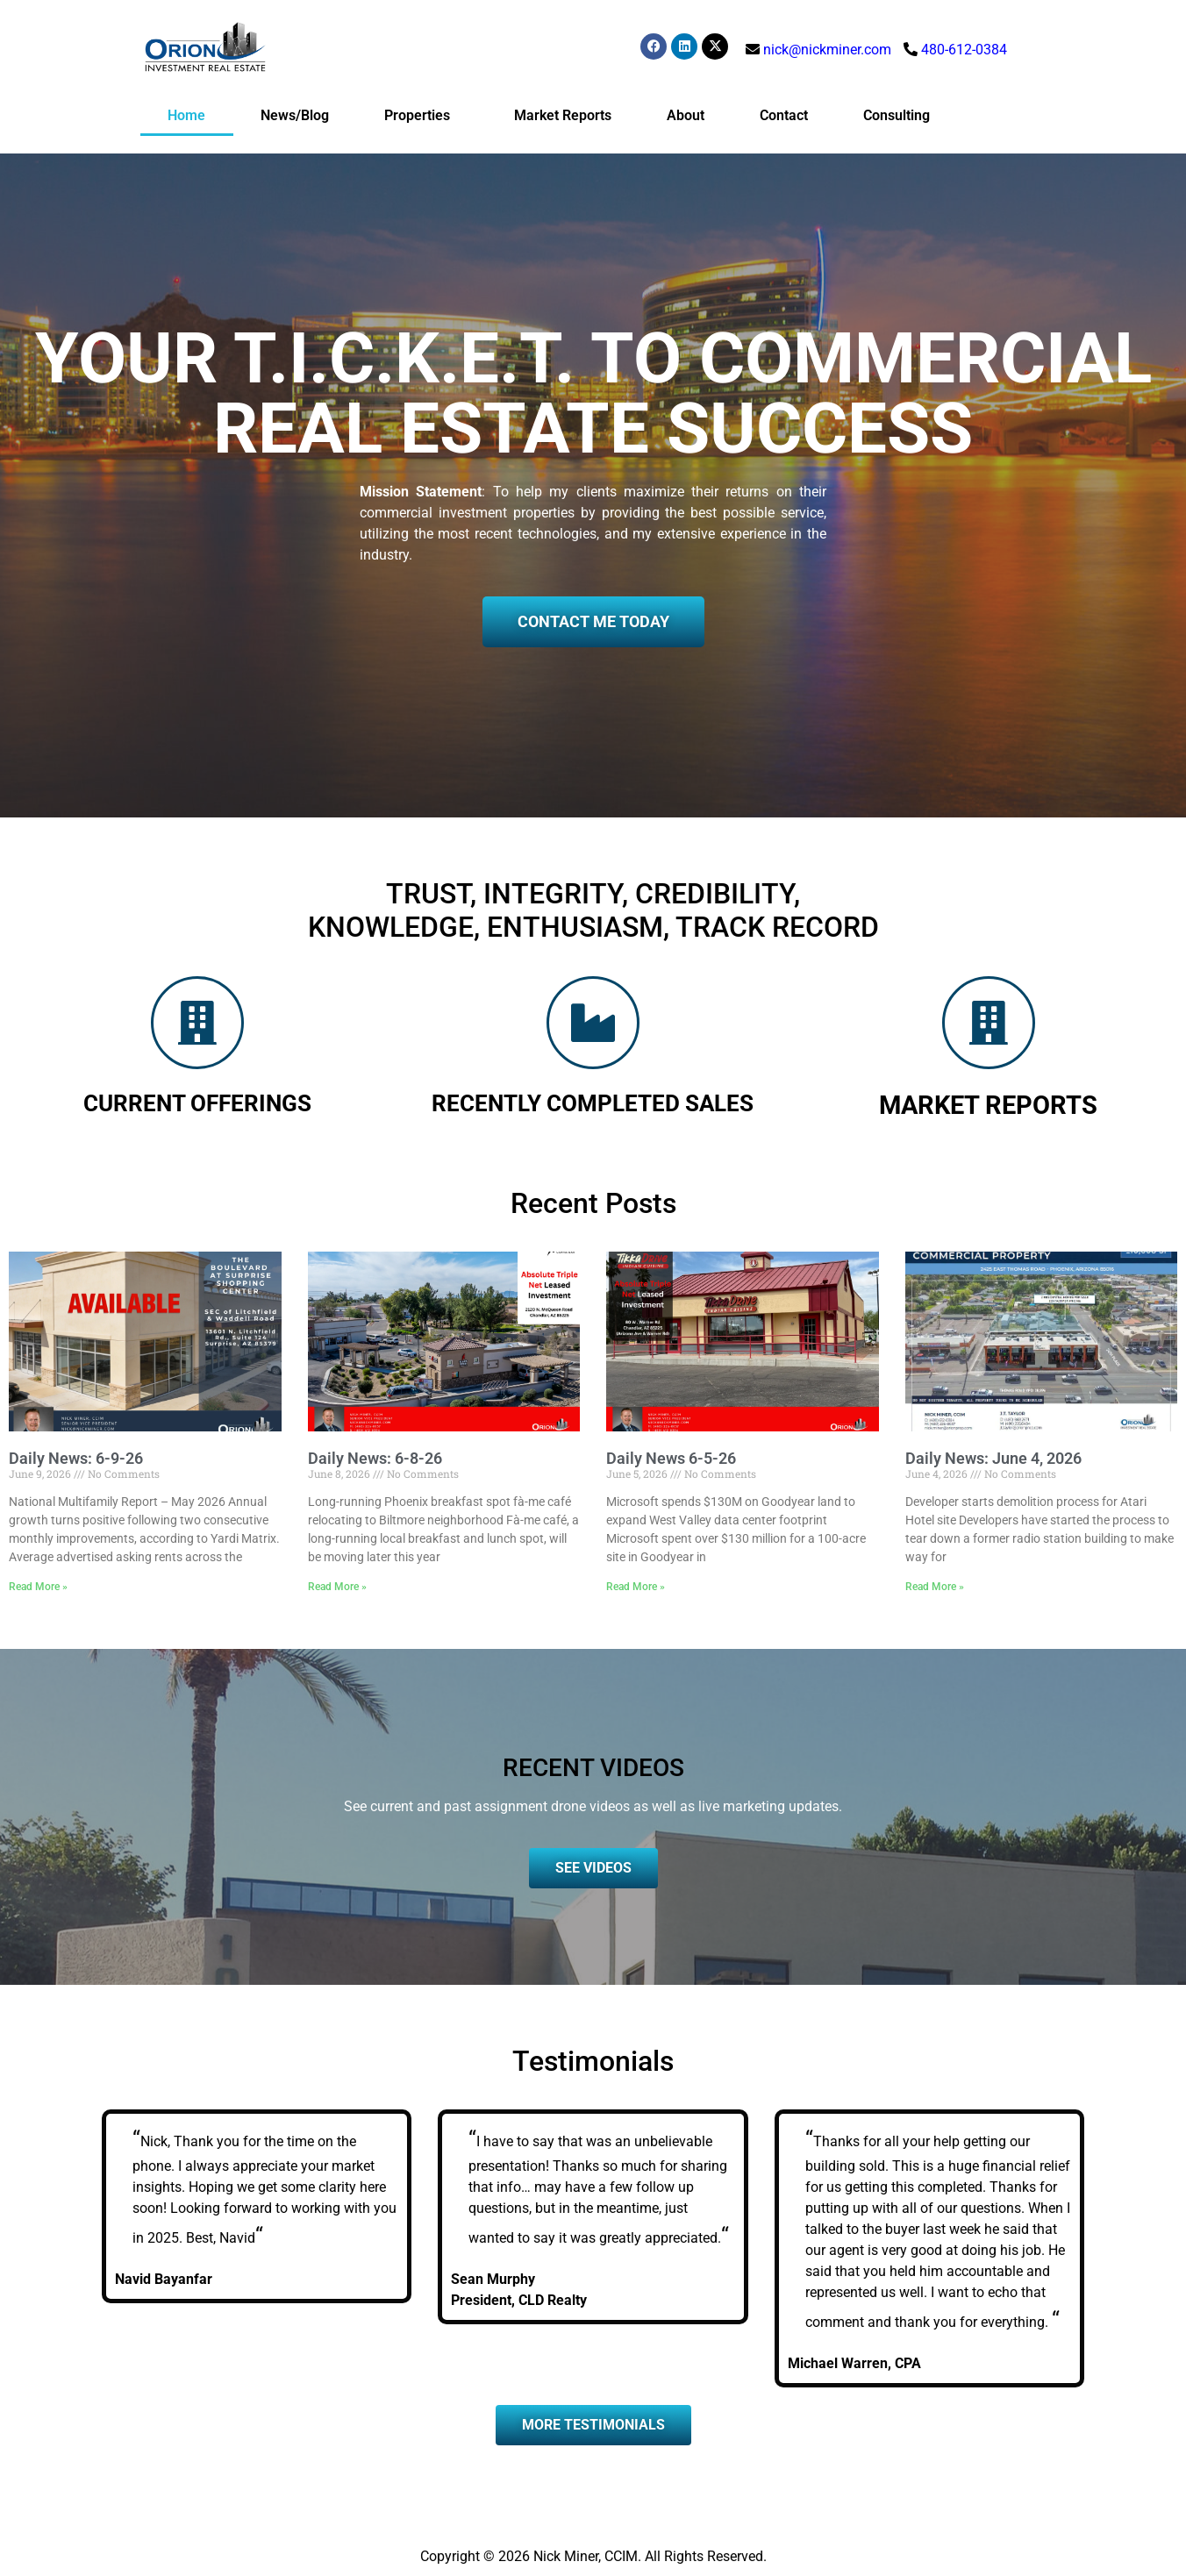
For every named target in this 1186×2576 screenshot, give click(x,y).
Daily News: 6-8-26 (375, 1458)
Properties (421, 116)
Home (186, 115)
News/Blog (295, 115)
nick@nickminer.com (827, 49)
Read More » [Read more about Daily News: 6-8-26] (337, 1587)
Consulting (896, 115)
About (685, 115)
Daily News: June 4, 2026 (993, 1458)
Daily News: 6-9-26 (76, 1458)
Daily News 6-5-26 (671, 1458)
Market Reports (562, 115)
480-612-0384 (964, 49)
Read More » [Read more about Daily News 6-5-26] (635, 1587)
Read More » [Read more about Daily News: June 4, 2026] (934, 1587)
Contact (784, 115)
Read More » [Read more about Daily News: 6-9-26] (38, 1587)
